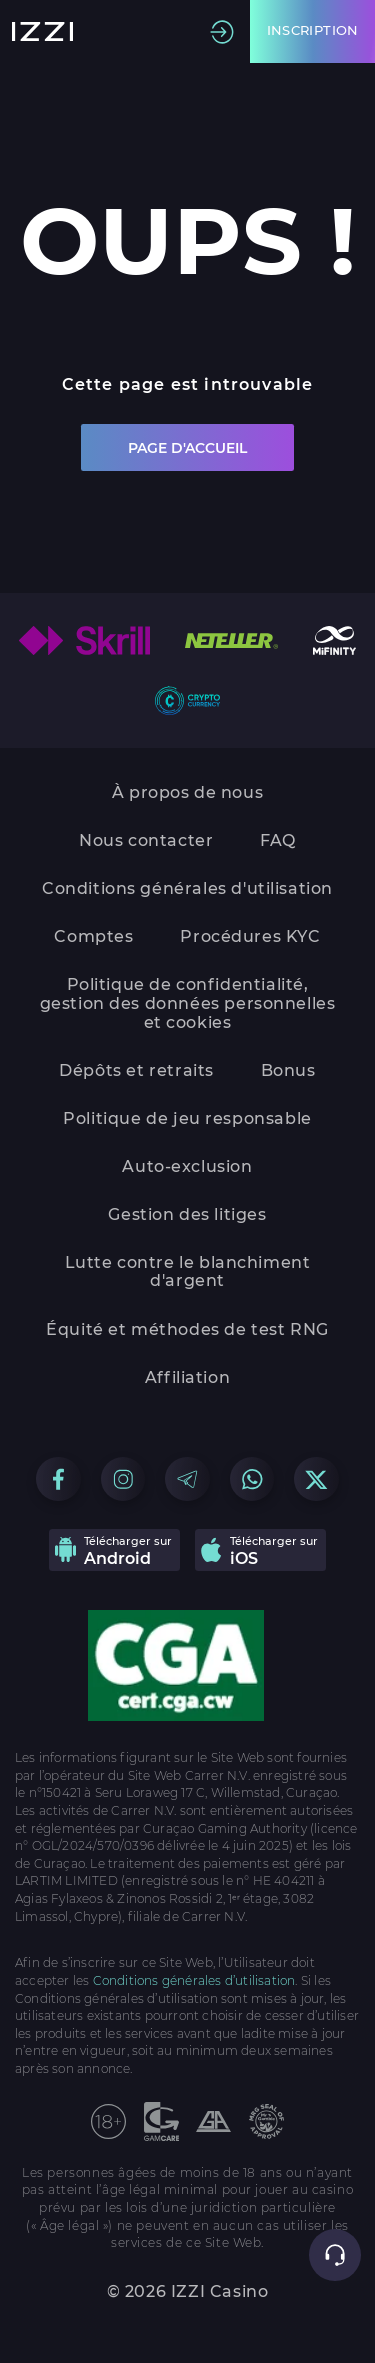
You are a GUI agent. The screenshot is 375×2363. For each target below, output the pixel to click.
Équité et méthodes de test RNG (187, 1329)
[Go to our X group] (316, 1479)
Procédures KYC (250, 936)
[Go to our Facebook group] (58, 1479)
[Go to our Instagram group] (123, 1479)
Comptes (93, 936)
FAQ (278, 840)
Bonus (288, 1070)
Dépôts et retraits (136, 1070)
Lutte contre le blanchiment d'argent (188, 1272)
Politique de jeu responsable (187, 1118)
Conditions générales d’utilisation (194, 1981)
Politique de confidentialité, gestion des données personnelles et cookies (188, 1003)
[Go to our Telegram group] (187, 1479)
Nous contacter (146, 840)
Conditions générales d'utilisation (187, 888)
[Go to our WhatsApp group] (252, 1479)
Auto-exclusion (187, 1166)
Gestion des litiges (187, 1214)
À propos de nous (187, 792)
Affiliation (187, 1377)
